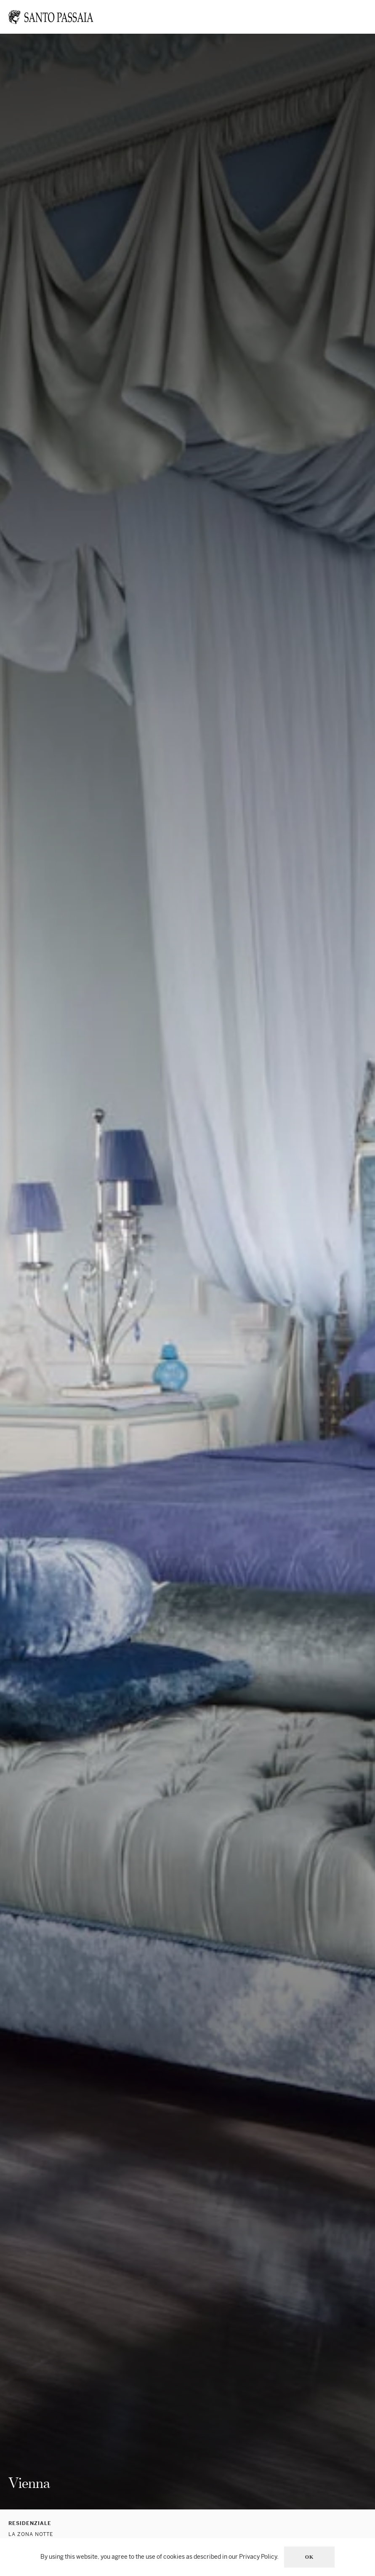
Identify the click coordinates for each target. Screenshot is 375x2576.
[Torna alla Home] (50, 17)
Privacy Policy (258, 2556)
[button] (359, 17)
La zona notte (30, 2534)
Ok (309, 2557)
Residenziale (29, 2523)
